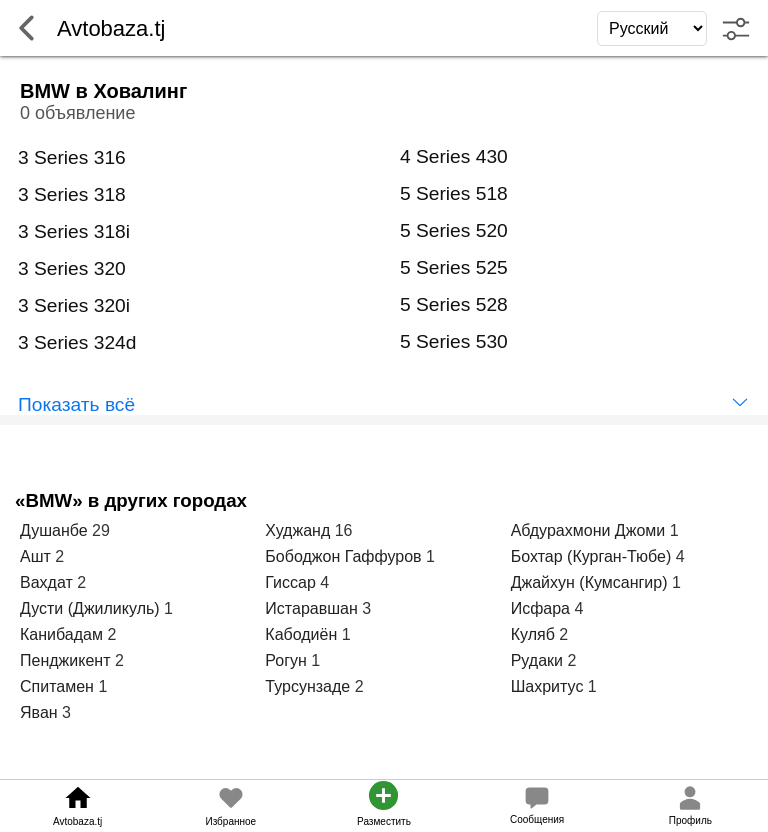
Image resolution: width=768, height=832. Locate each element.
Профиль (690, 820)
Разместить (384, 821)
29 (101, 530)
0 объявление (77, 113)
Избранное (230, 821)
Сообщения (537, 819)
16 (344, 530)
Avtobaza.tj (77, 821)
